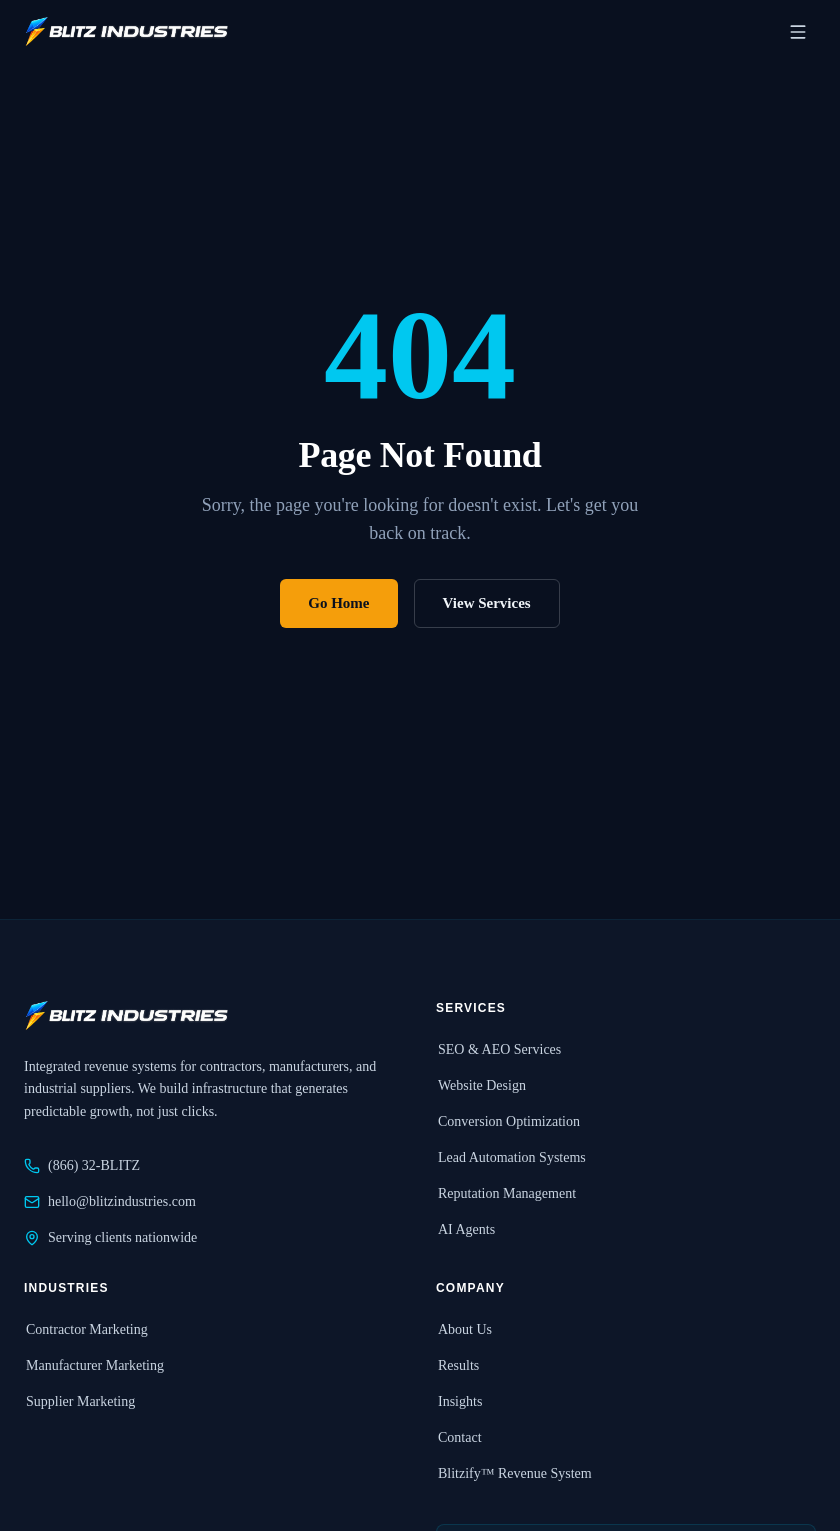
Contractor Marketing (86, 1329)
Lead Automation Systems (511, 1157)
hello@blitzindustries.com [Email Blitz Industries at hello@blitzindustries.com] (110, 1202)
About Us (464, 1329)
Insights (459, 1401)
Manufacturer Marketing (94, 1365)
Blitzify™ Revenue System (514, 1473)
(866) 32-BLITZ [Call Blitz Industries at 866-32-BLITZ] (82, 1166)
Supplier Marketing (79, 1401)
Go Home (338, 603)
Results (457, 1365)
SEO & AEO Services (498, 1049)
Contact (459, 1437)
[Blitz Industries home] (126, 32)
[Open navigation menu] (798, 32)
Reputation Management (506, 1193)
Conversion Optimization (508, 1121)
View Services (487, 603)
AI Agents (465, 1229)
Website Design (481, 1085)
